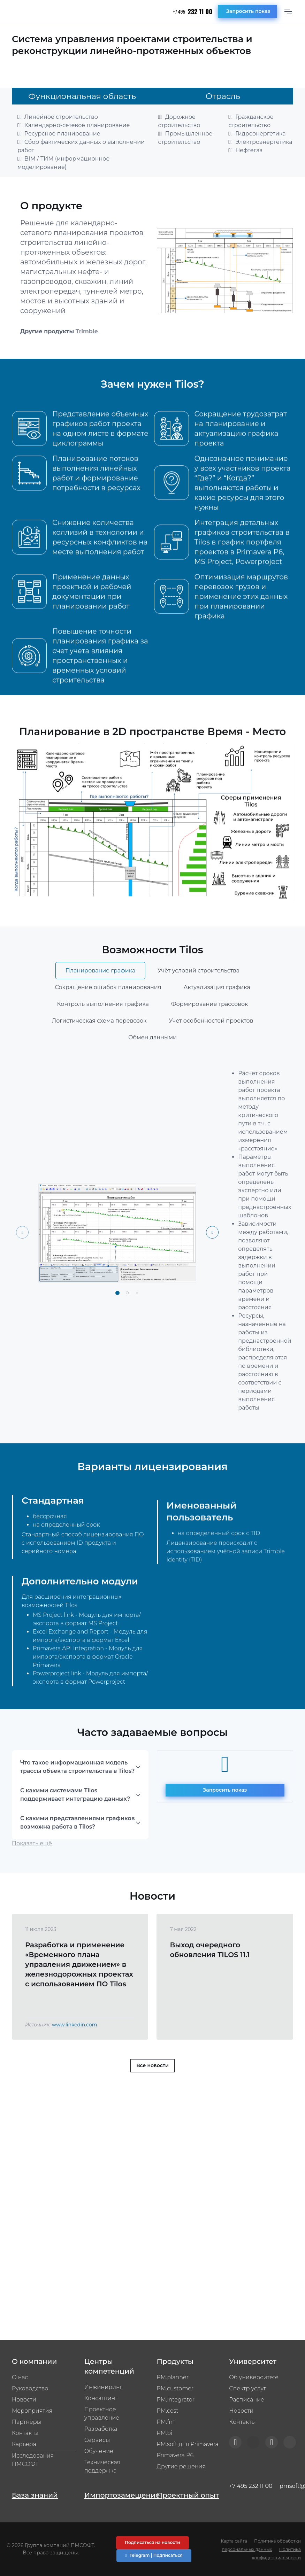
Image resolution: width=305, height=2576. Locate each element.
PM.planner (173, 2377)
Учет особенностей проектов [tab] (211, 1045)
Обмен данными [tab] (152, 1062)
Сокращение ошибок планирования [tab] (108, 1012)
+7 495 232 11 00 (250, 2486)
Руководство (30, 2388)
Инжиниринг (103, 2387)
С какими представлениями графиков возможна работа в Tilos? (77, 1847)
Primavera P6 (175, 2455)
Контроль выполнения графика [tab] (103, 1029)
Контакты (25, 2433)
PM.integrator (176, 2399)
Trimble (87, 331)
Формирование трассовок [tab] (209, 1029)
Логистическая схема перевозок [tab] (99, 1045)
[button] (117, 1318)
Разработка (100, 2429)
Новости (24, 2399)
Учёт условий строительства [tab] (198, 995)
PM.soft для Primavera (188, 2444)
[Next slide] (212, 1257)
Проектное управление (101, 2413)
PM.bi (165, 2433)
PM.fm (166, 2422)
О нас (20, 2377)
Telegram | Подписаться (153, 2555)
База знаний (35, 2495)
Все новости (152, 2090)
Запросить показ (248, 11)
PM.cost (167, 2410)
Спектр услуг (247, 2388)
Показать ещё (32, 1868)
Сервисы (97, 2440)
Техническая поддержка (102, 2466)
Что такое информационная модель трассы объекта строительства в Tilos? (77, 1791)
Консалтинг (101, 2398)
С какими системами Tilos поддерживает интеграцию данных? (75, 1819)
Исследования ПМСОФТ (33, 2459)
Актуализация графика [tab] (217, 1012)
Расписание (246, 2399)
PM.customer (175, 2388)
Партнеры (26, 2422)
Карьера (24, 2444)
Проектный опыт (188, 2495)
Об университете (254, 2377)
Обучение (98, 2451)
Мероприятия (32, 2410)
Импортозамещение (116, 2495)
